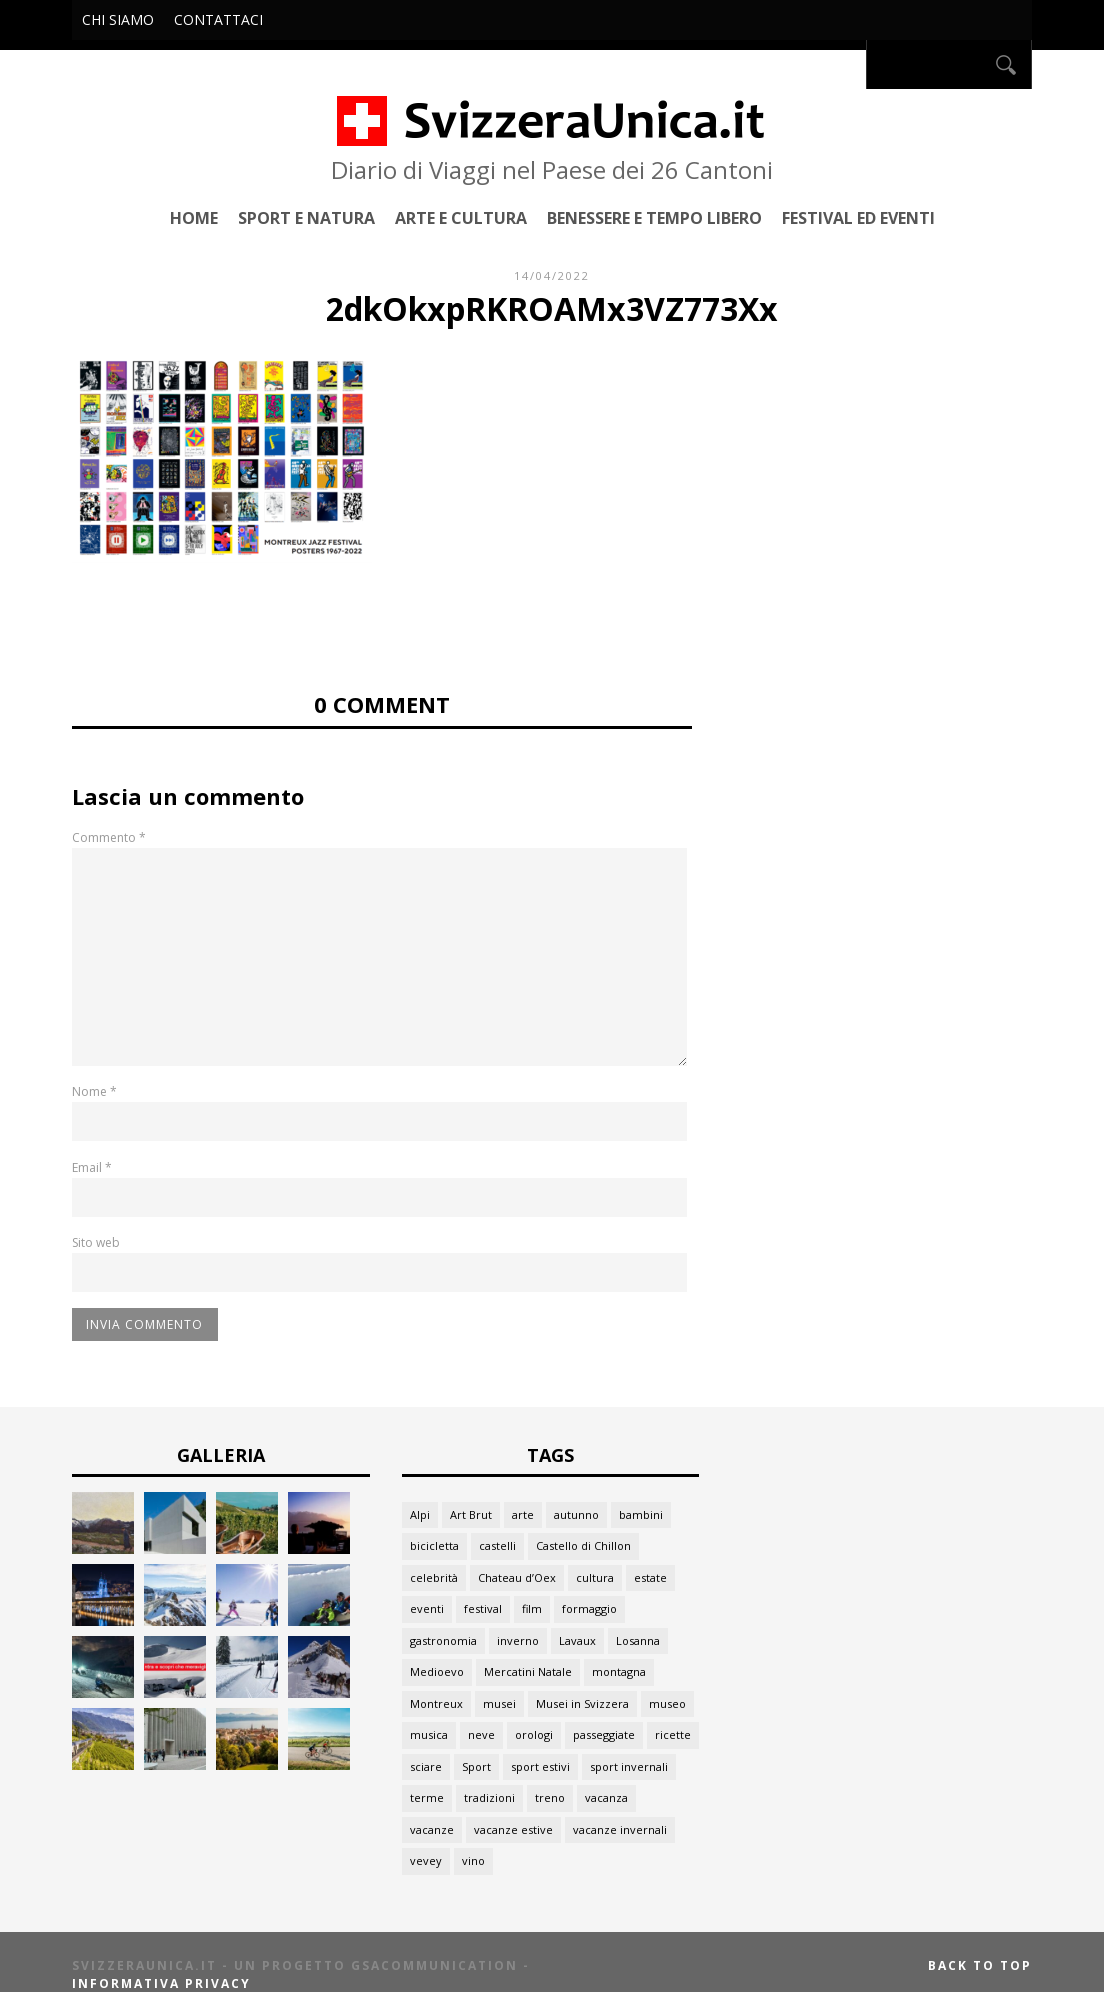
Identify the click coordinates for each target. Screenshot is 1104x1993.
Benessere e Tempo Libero (654, 217)
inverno (518, 1640)
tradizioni (489, 1797)
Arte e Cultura (461, 217)
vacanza (606, 1797)
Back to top (980, 1965)
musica (429, 1734)
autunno (576, 1514)
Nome (94, 1091)
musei (499, 1703)
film (532, 1608)
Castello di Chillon (583, 1545)
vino (473, 1860)
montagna (619, 1671)
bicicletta (434, 1545)
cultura (595, 1577)
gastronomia (443, 1640)
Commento (109, 837)
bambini (641, 1514)
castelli (497, 1545)
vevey (426, 1860)
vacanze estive (513, 1829)
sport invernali (629, 1766)
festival (483, 1608)
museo (667, 1703)
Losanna (638, 1640)
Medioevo (437, 1671)
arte (523, 1514)
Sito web (96, 1242)
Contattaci (218, 19)
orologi (534, 1734)
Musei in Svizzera (582, 1703)
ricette (673, 1734)
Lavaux (577, 1640)
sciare (426, 1766)
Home (194, 217)
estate (650, 1577)
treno (550, 1797)
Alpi (420, 1514)
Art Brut (471, 1514)
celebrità (434, 1577)
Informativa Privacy (161, 1983)
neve (481, 1734)
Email (92, 1167)
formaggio (589, 1608)
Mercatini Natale (528, 1671)
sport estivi (540, 1766)
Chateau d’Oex (517, 1577)
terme (427, 1797)
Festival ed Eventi (858, 217)
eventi (427, 1608)
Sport (476, 1766)
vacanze (432, 1829)
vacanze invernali (620, 1829)
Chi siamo (118, 19)
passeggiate (604, 1734)
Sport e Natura (306, 217)
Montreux (436, 1703)
